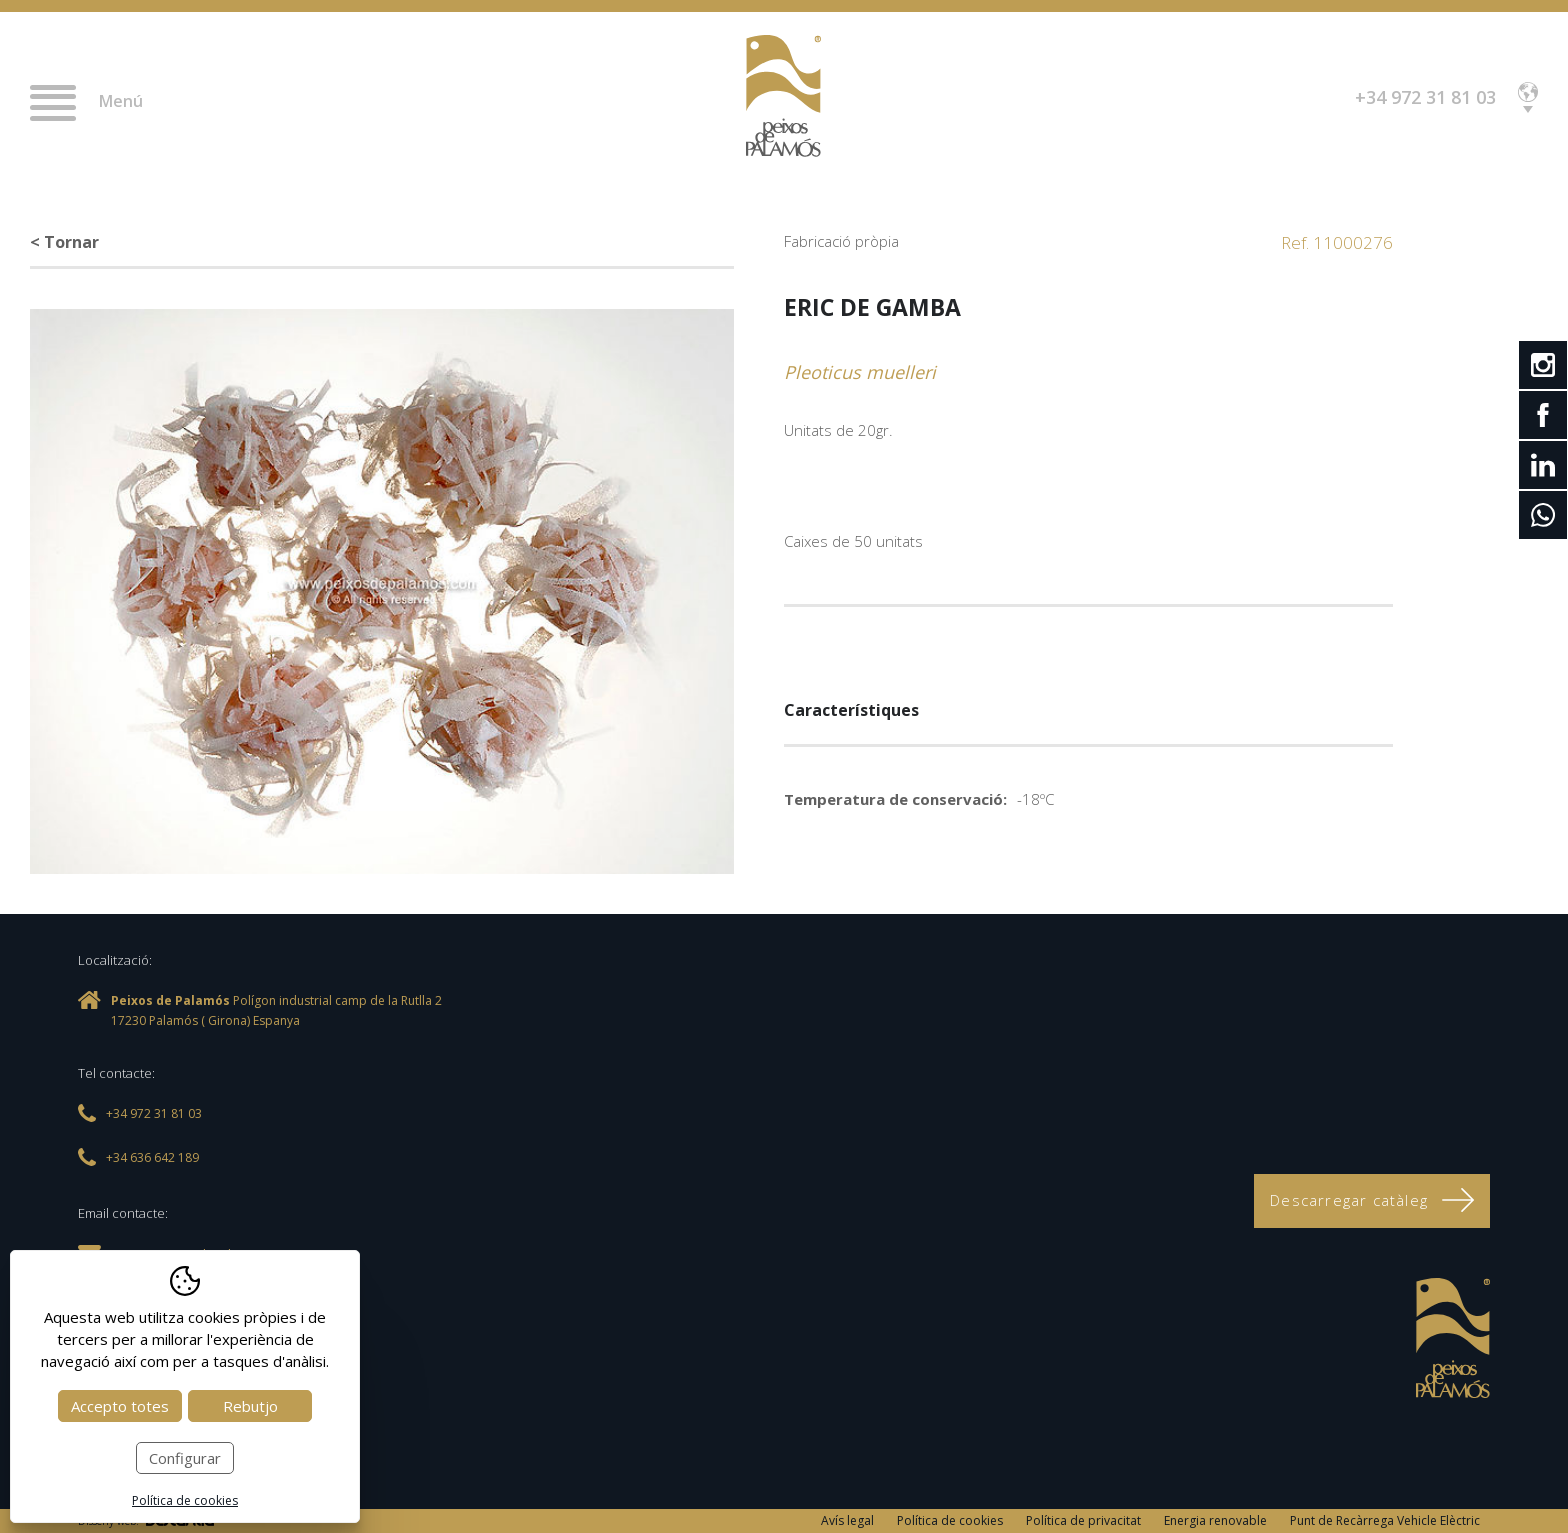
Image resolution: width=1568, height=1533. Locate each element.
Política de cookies (950, 1520)
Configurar (185, 1458)
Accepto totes (120, 1406)
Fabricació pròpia (841, 241)
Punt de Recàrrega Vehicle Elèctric (1385, 1520)
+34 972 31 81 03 (1425, 97)
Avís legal (847, 1520)
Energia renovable (1215, 1520)
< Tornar (64, 242)
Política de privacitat (1083, 1520)
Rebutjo (250, 1406)
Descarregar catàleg (1372, 1200)
